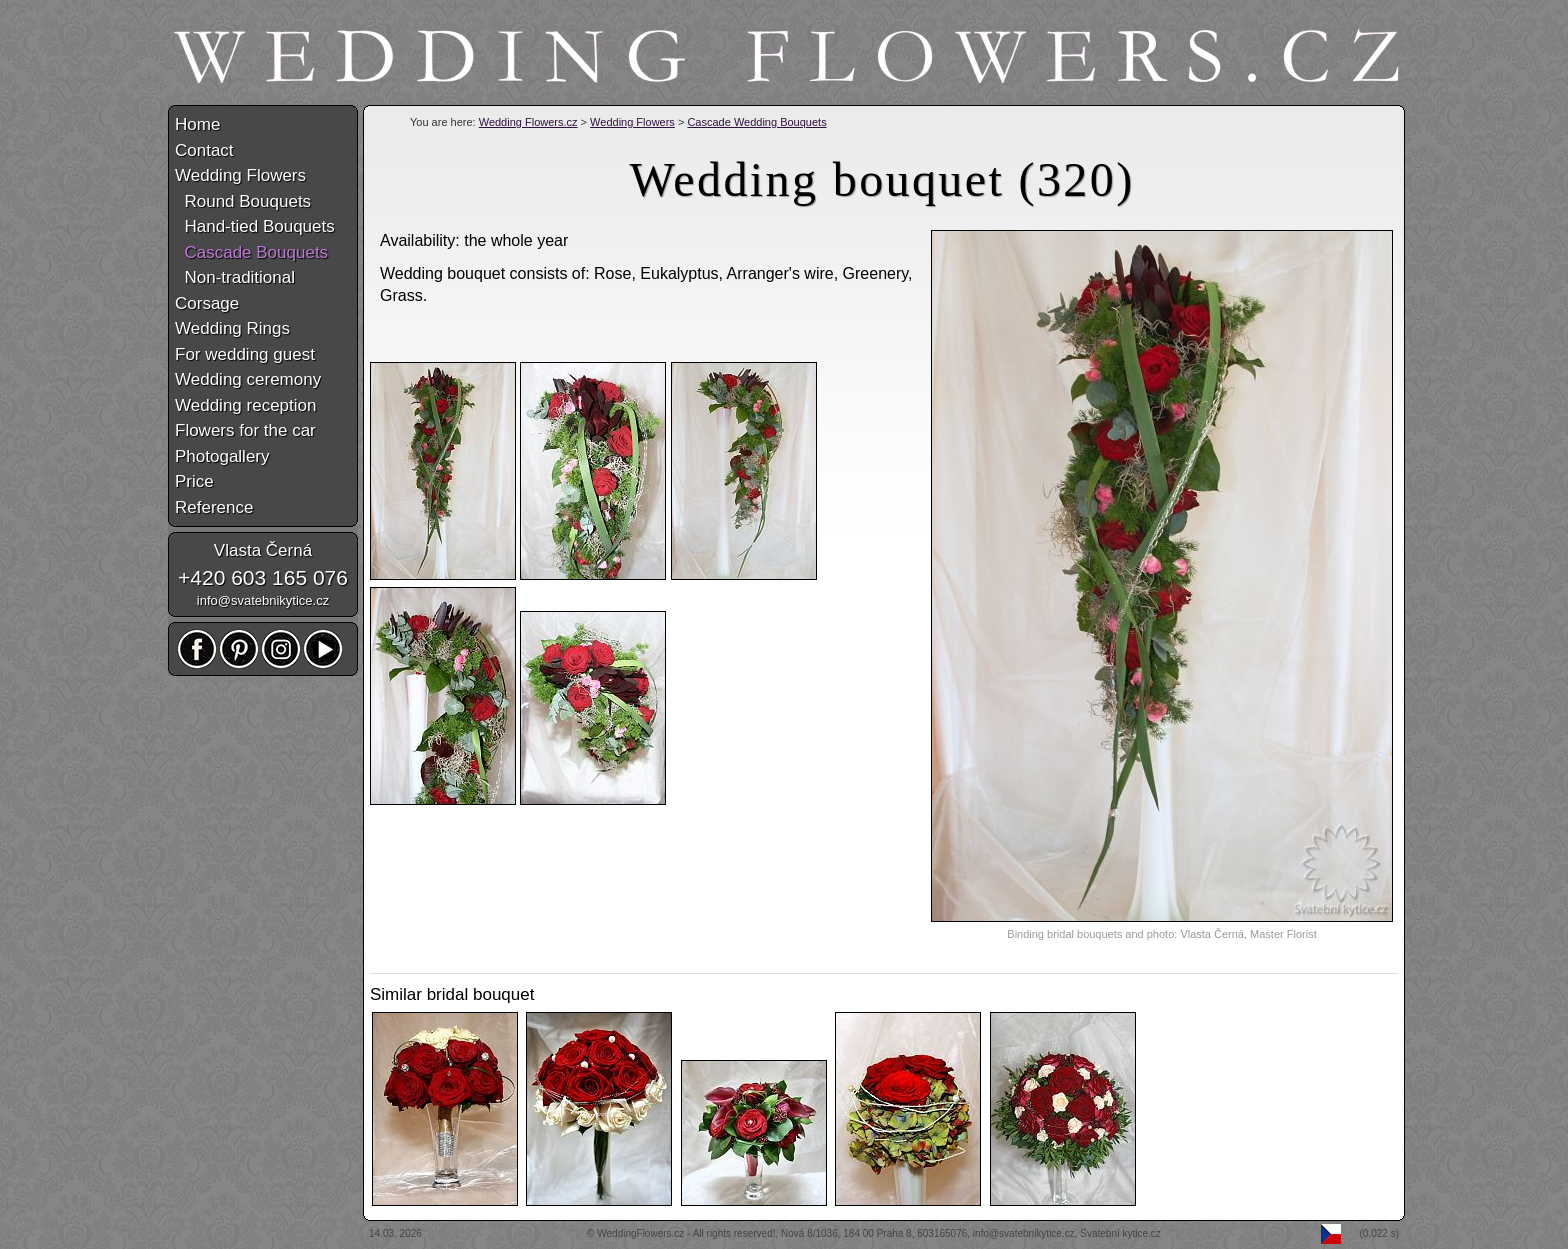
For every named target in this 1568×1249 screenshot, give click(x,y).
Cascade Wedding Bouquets (756, 122)
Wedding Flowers (632, 122)
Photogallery (222, 456)
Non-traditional (235, 277)
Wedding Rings (232, 328)
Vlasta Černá (263, 550)
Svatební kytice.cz (1120, 1233)
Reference (214, 507)
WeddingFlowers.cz (640, 1233)
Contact (204, 150)
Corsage (207, 303)
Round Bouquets (243, 201)
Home (197, 124)
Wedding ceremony (248, 379)
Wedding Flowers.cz (528, 122)
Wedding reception (245, 405)
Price (194, 481)
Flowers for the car (245, 430)
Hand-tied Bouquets (255, 226)
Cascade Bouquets (251, 252)
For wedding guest (245, 354)
